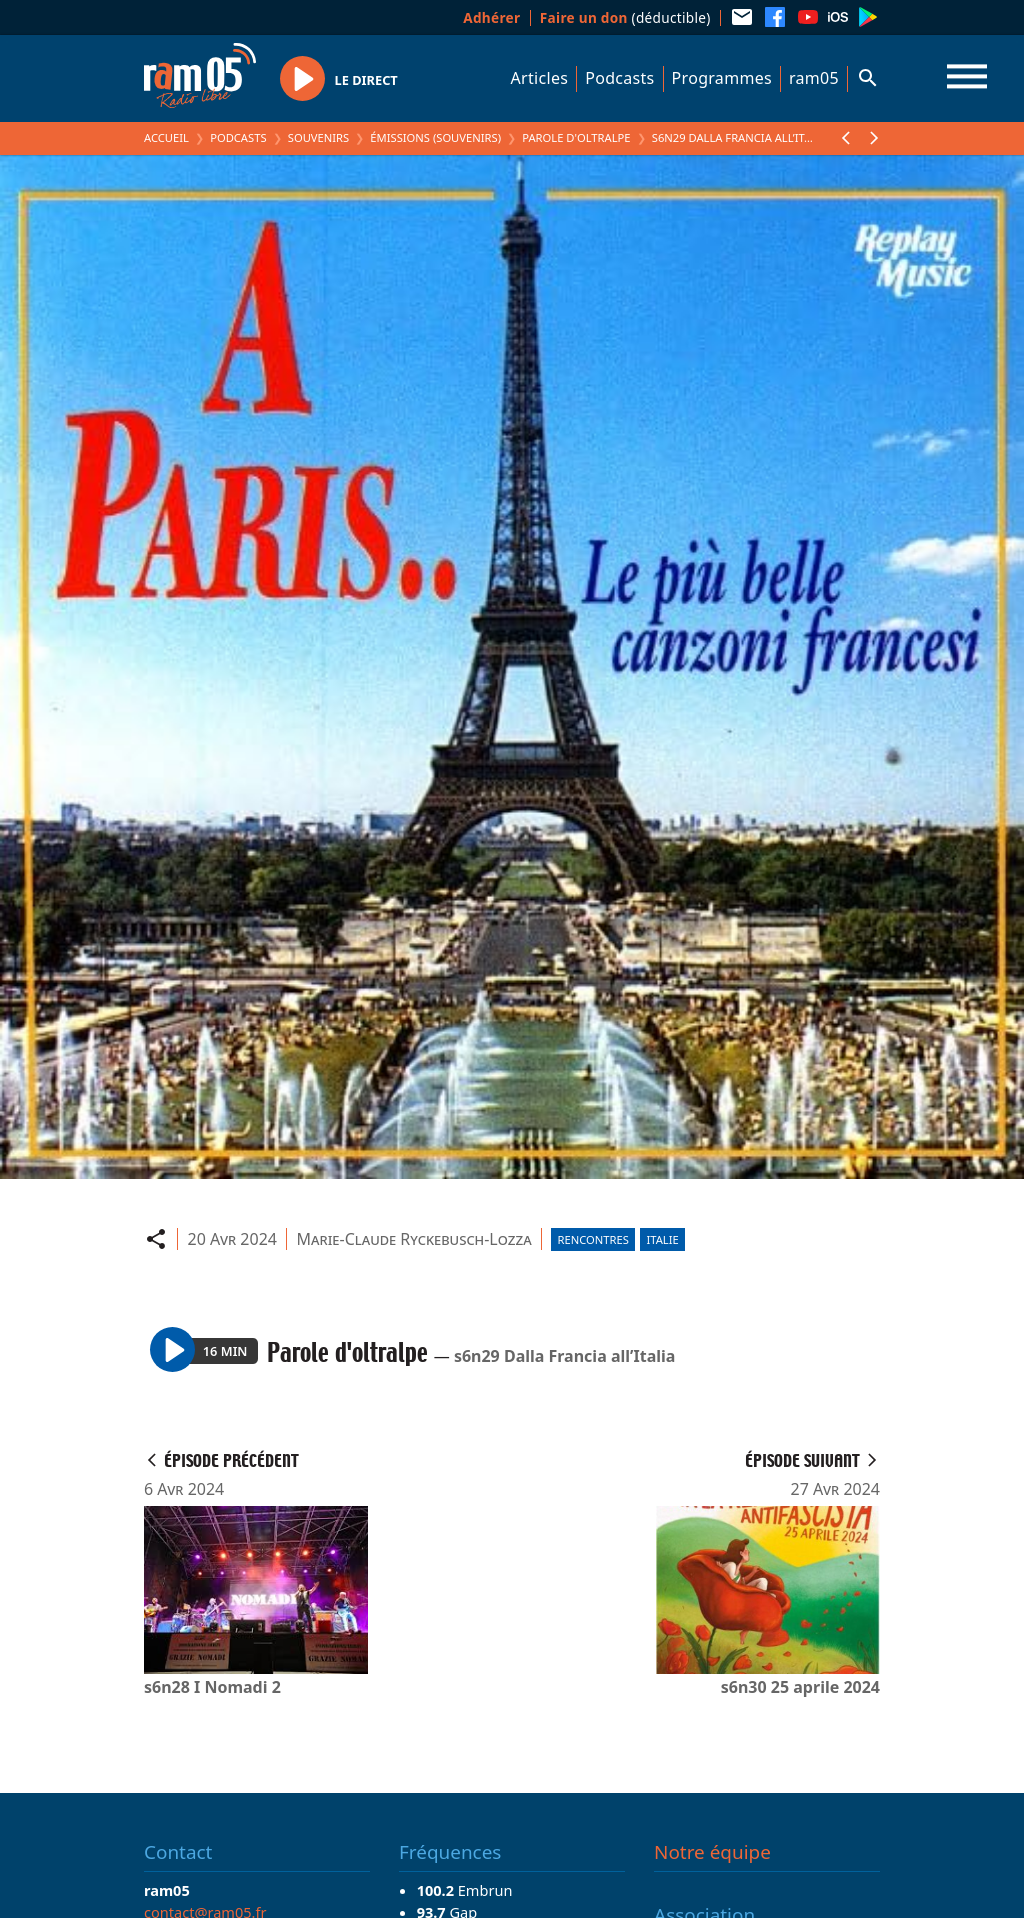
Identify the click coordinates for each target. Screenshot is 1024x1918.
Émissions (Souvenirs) (435, 137)
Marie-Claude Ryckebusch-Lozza (414, 1239)
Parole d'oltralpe (576, 137)
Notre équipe (712, 1852)
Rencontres (593, 1239)
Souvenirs (318, 137)
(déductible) (625, 17)
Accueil (166, 137)
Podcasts (619, 78)
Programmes (722, 78)
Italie (662, 1239)
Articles (540, 78)
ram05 (814, 78)
